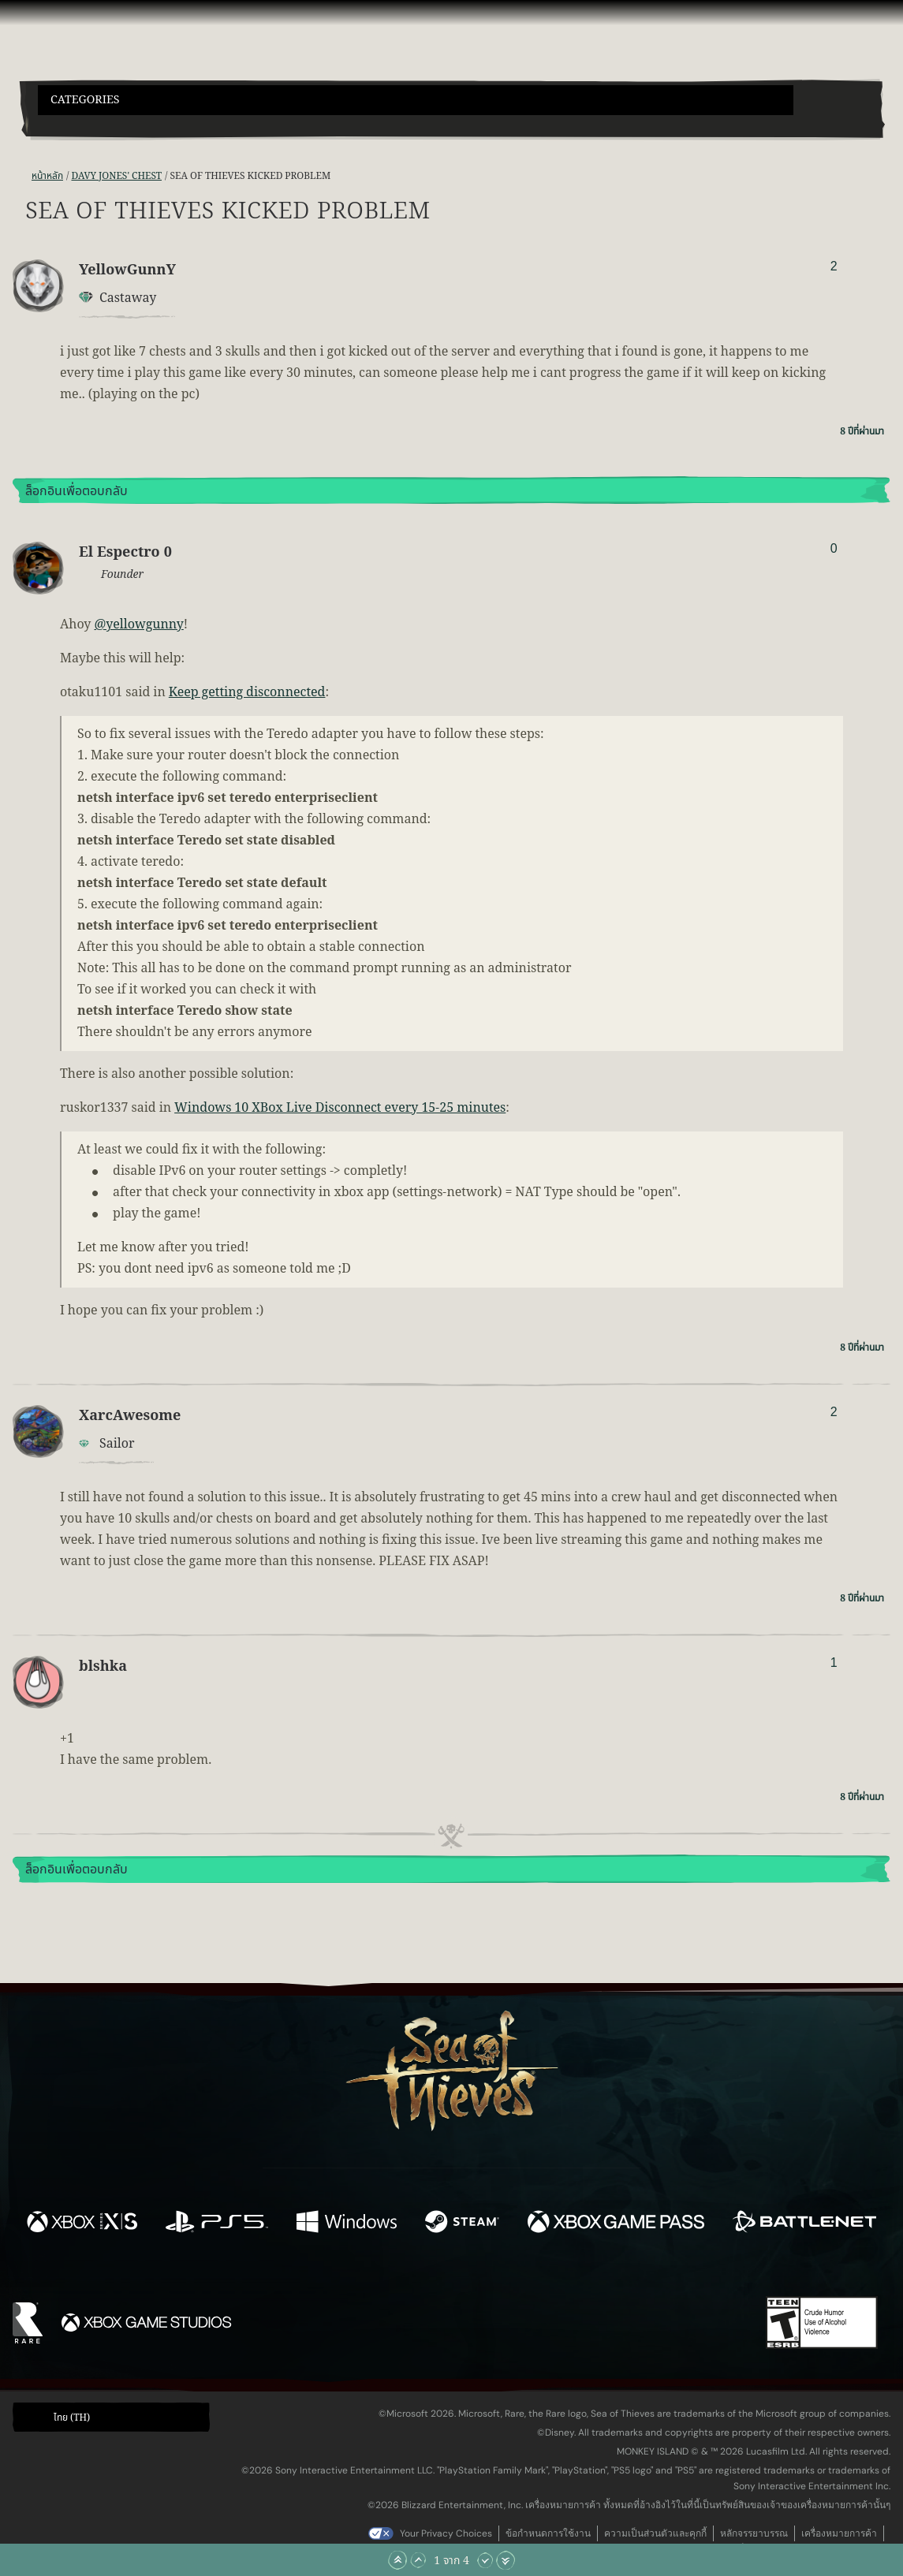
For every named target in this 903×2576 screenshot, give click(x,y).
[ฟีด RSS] (22, 176)
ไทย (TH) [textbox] (72, 2417)
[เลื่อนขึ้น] (418, 2560)
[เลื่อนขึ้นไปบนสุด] (397, 2560)
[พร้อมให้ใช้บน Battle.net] (804, 2224)
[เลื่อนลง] (485, 2560)
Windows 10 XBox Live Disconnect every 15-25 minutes (340, 1107)
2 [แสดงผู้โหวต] (834, 266)
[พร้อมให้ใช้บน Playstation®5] (216, 2224)
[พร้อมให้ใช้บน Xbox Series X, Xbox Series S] (82, 2224)
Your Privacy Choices (446, 2533)
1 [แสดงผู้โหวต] (834, 1662)
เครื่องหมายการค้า (839, 2533)
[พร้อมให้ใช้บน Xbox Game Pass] (616, 2224)
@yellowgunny (138, 624)
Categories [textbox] (85, 99)
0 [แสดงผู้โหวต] (834, 548)
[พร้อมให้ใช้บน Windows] (347, 2224)
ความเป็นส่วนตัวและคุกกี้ (655, 2533)
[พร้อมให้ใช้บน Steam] (462, 2224)
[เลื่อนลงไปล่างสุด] (505, 2560)
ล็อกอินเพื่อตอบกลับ (76, 491)
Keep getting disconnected (247, 692)
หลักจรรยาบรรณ (754, 2533)
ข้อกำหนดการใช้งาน (548, 2533)
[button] (415, 100)
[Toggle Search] (71, 124)
